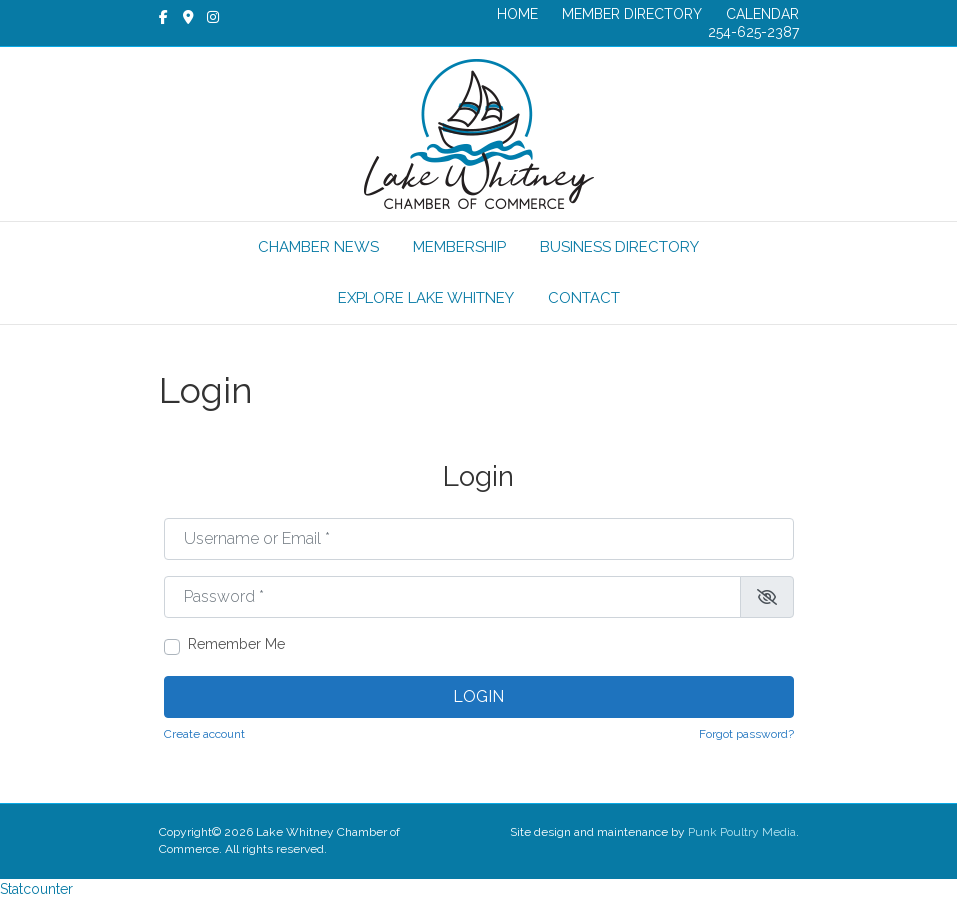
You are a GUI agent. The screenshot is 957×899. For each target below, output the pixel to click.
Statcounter (36, 889)
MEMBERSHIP (459, 247)
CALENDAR (762, 14)
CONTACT (584, 298)
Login (478, 696)
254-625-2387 (753, 32)
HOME (517, 14)
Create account (204, 734)
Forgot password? (746, 734)
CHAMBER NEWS (318, 247)
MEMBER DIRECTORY (632, 14)
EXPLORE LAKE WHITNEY (426, 298)
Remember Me (236, 644)
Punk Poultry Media (742, 832)
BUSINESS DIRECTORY (619, 247)
